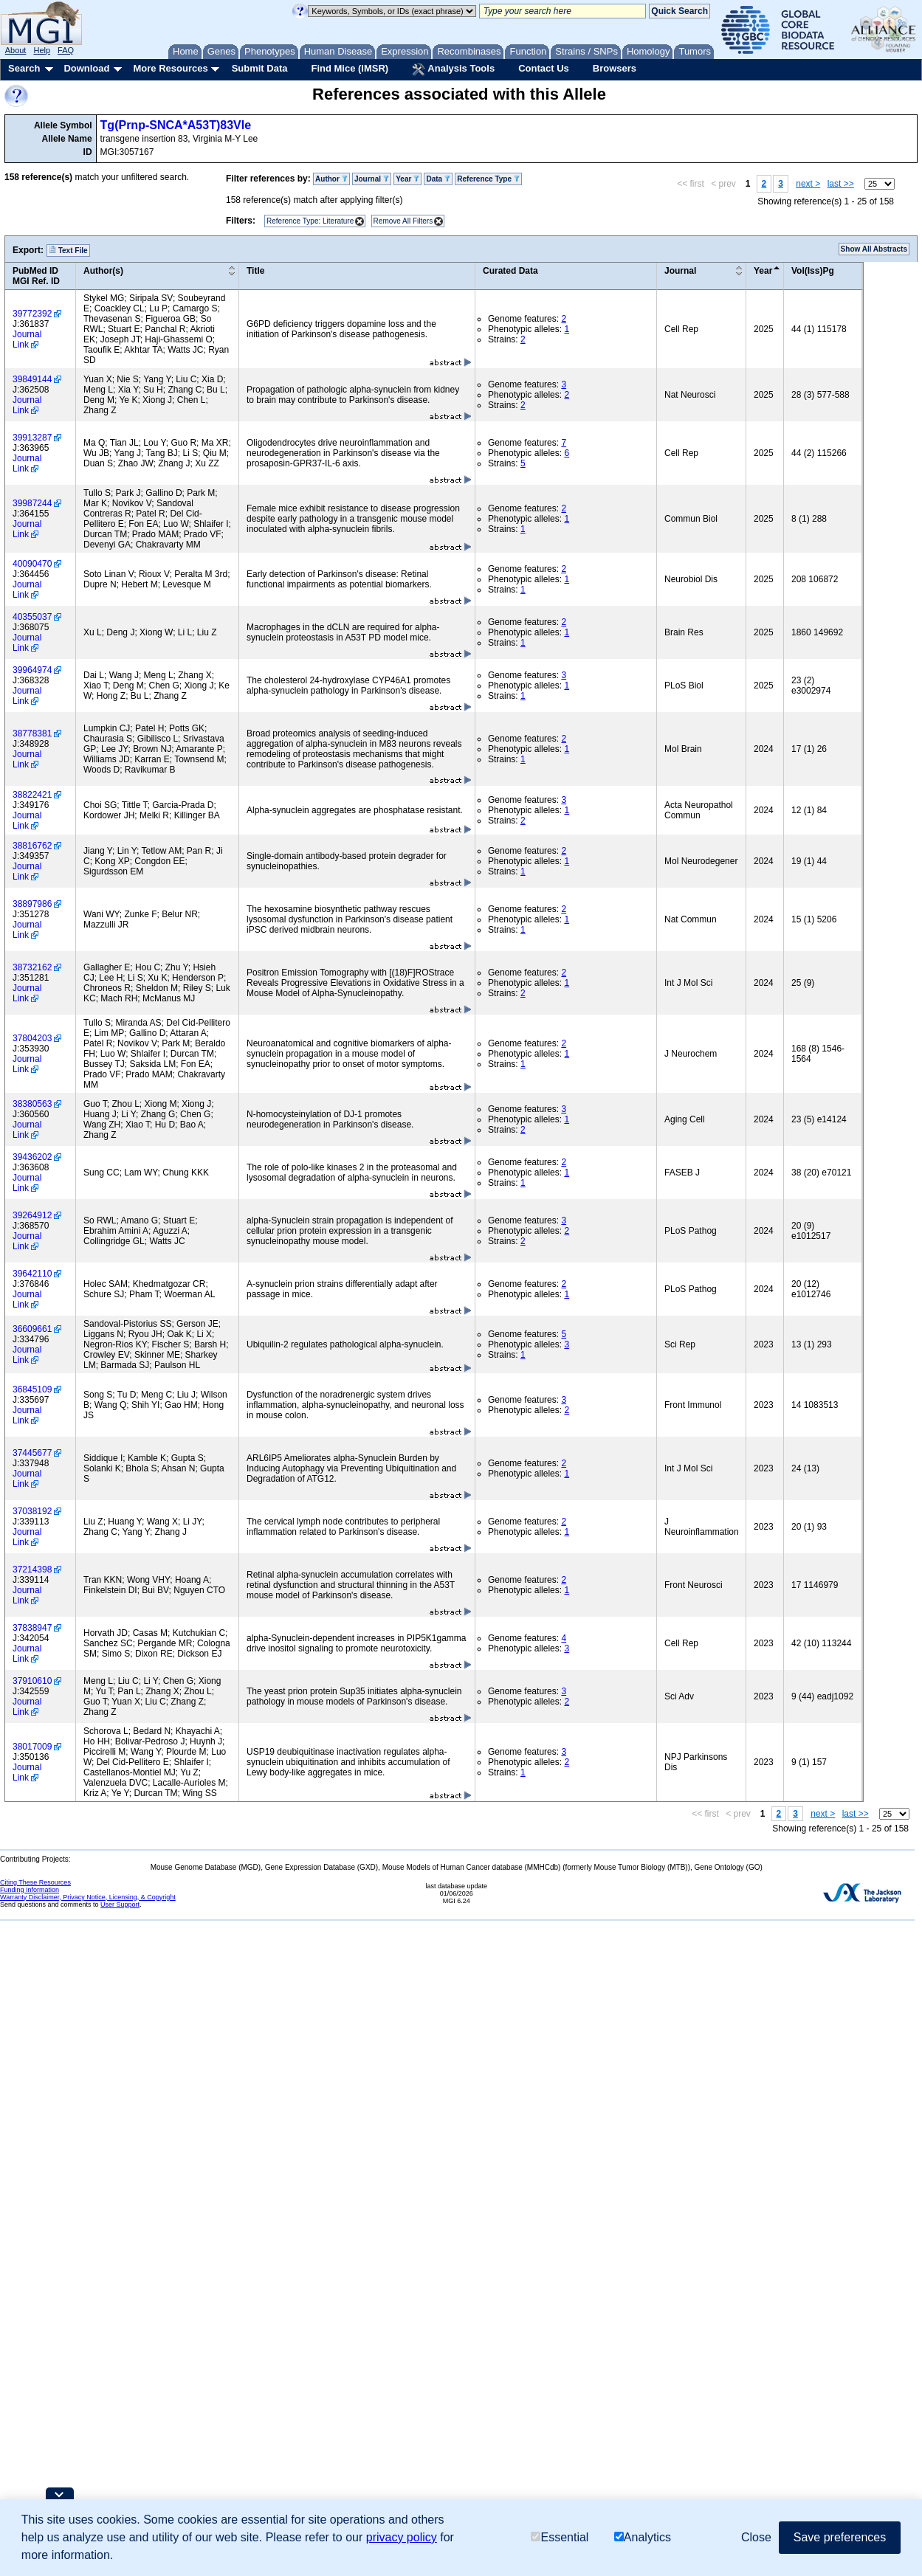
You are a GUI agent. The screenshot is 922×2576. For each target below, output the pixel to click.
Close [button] (756, 2537)
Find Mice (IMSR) (349, 68)
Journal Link (27, 339)
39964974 (32, 670)
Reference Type (488, 179)
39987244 (32, 503)
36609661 (32, 1329)
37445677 (32, 1453)
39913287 (32, 437)
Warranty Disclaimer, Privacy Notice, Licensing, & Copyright (88, 1897)
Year (407, 179)
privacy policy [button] (401, 2537)
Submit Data (260, 68)
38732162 (32, 967)
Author (331, 179)
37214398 (32, 1569)
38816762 (32, 845)
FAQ (66, 50)
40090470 (32, 564)
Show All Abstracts (874, 249)
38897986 (32, 904)
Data (438, 179)
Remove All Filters (403, 221)
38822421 (32, 795)
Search (24, 68)
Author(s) (103, 271)
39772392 (32, 313)
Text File (68, 250)
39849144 (32, 379)
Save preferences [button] (840, 2537)
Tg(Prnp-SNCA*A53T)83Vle (175, 125)
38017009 (32, 1746)
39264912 (32, 1215)
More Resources (170, 68)
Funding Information (29, 1889)
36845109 (32, 1389)
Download (86, 68)
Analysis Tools (453, 69)
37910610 (32, 1681)
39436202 (32, 1157)
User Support (120, 1904)
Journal (371, 179)
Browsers (614, 68)
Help (41, 50)
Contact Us (543, 68)
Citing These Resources (35, 1882)
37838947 (32, 1628)
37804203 (32, 1038)
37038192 (32, 1511)
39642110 (32, 1273)
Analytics (642, 2537)
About (16, 50)
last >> (841, 184)
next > (808, 184)
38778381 (32, 733)
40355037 (32, 617)
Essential (559, 2537)
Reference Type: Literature (310, 221)
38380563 (32, 1104)
